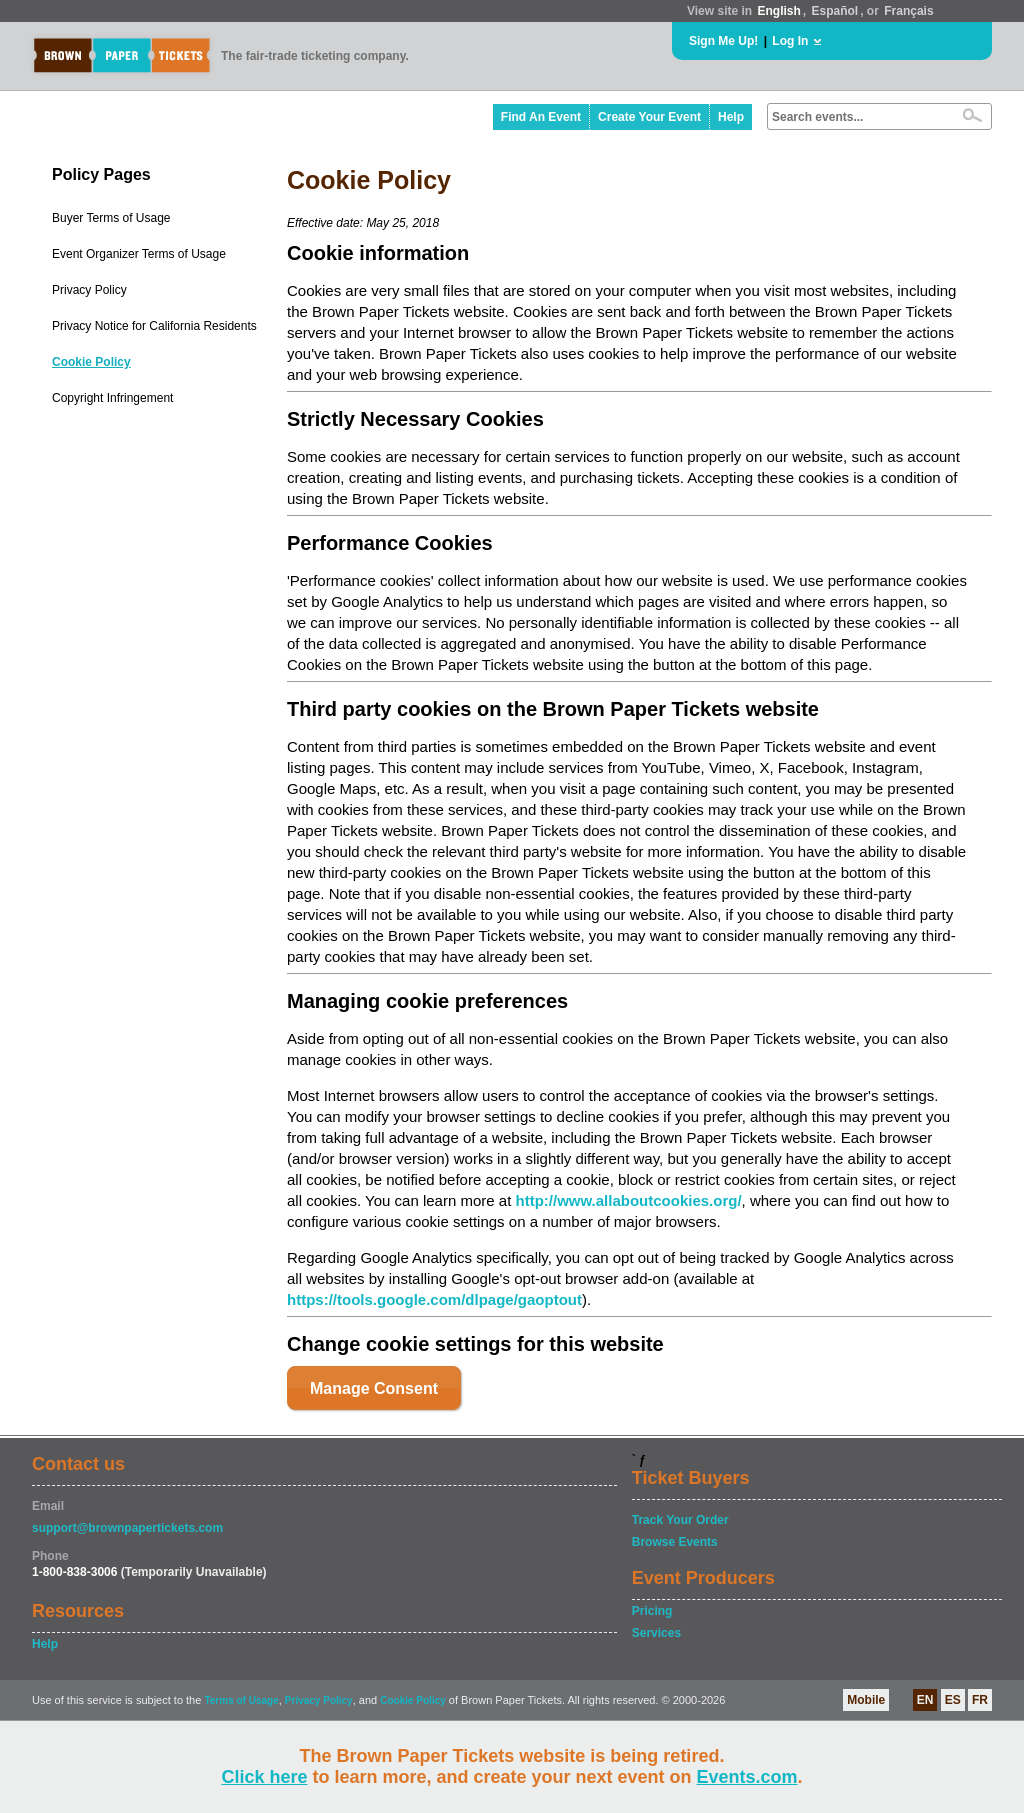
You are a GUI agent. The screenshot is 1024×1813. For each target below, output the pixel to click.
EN (925, 1700)
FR (980, 1700)
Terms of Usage (241, 1700)
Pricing (652, 1611)
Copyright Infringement (112, 398)
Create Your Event (649, 117)
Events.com (747, 1777)
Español (835, 11)
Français (908, 11)
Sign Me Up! (723, 41)
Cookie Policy (91, 362)
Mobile (866, 1700)
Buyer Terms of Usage (111, 218)
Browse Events (675, 1542)
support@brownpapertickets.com (127, 1528)
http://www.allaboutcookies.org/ (628, 1200)
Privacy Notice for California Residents (154, 326)
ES (953, 1700)
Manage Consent (374, 1388)
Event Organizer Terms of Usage (139, 254)
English (778, 11)
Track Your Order (680, 1520)
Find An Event (541, 117)
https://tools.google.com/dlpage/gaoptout (434, 1299)
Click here (264, 1777)
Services (656, 1633)
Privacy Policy (89, 290)
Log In (790, 41)
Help (731, 117)
